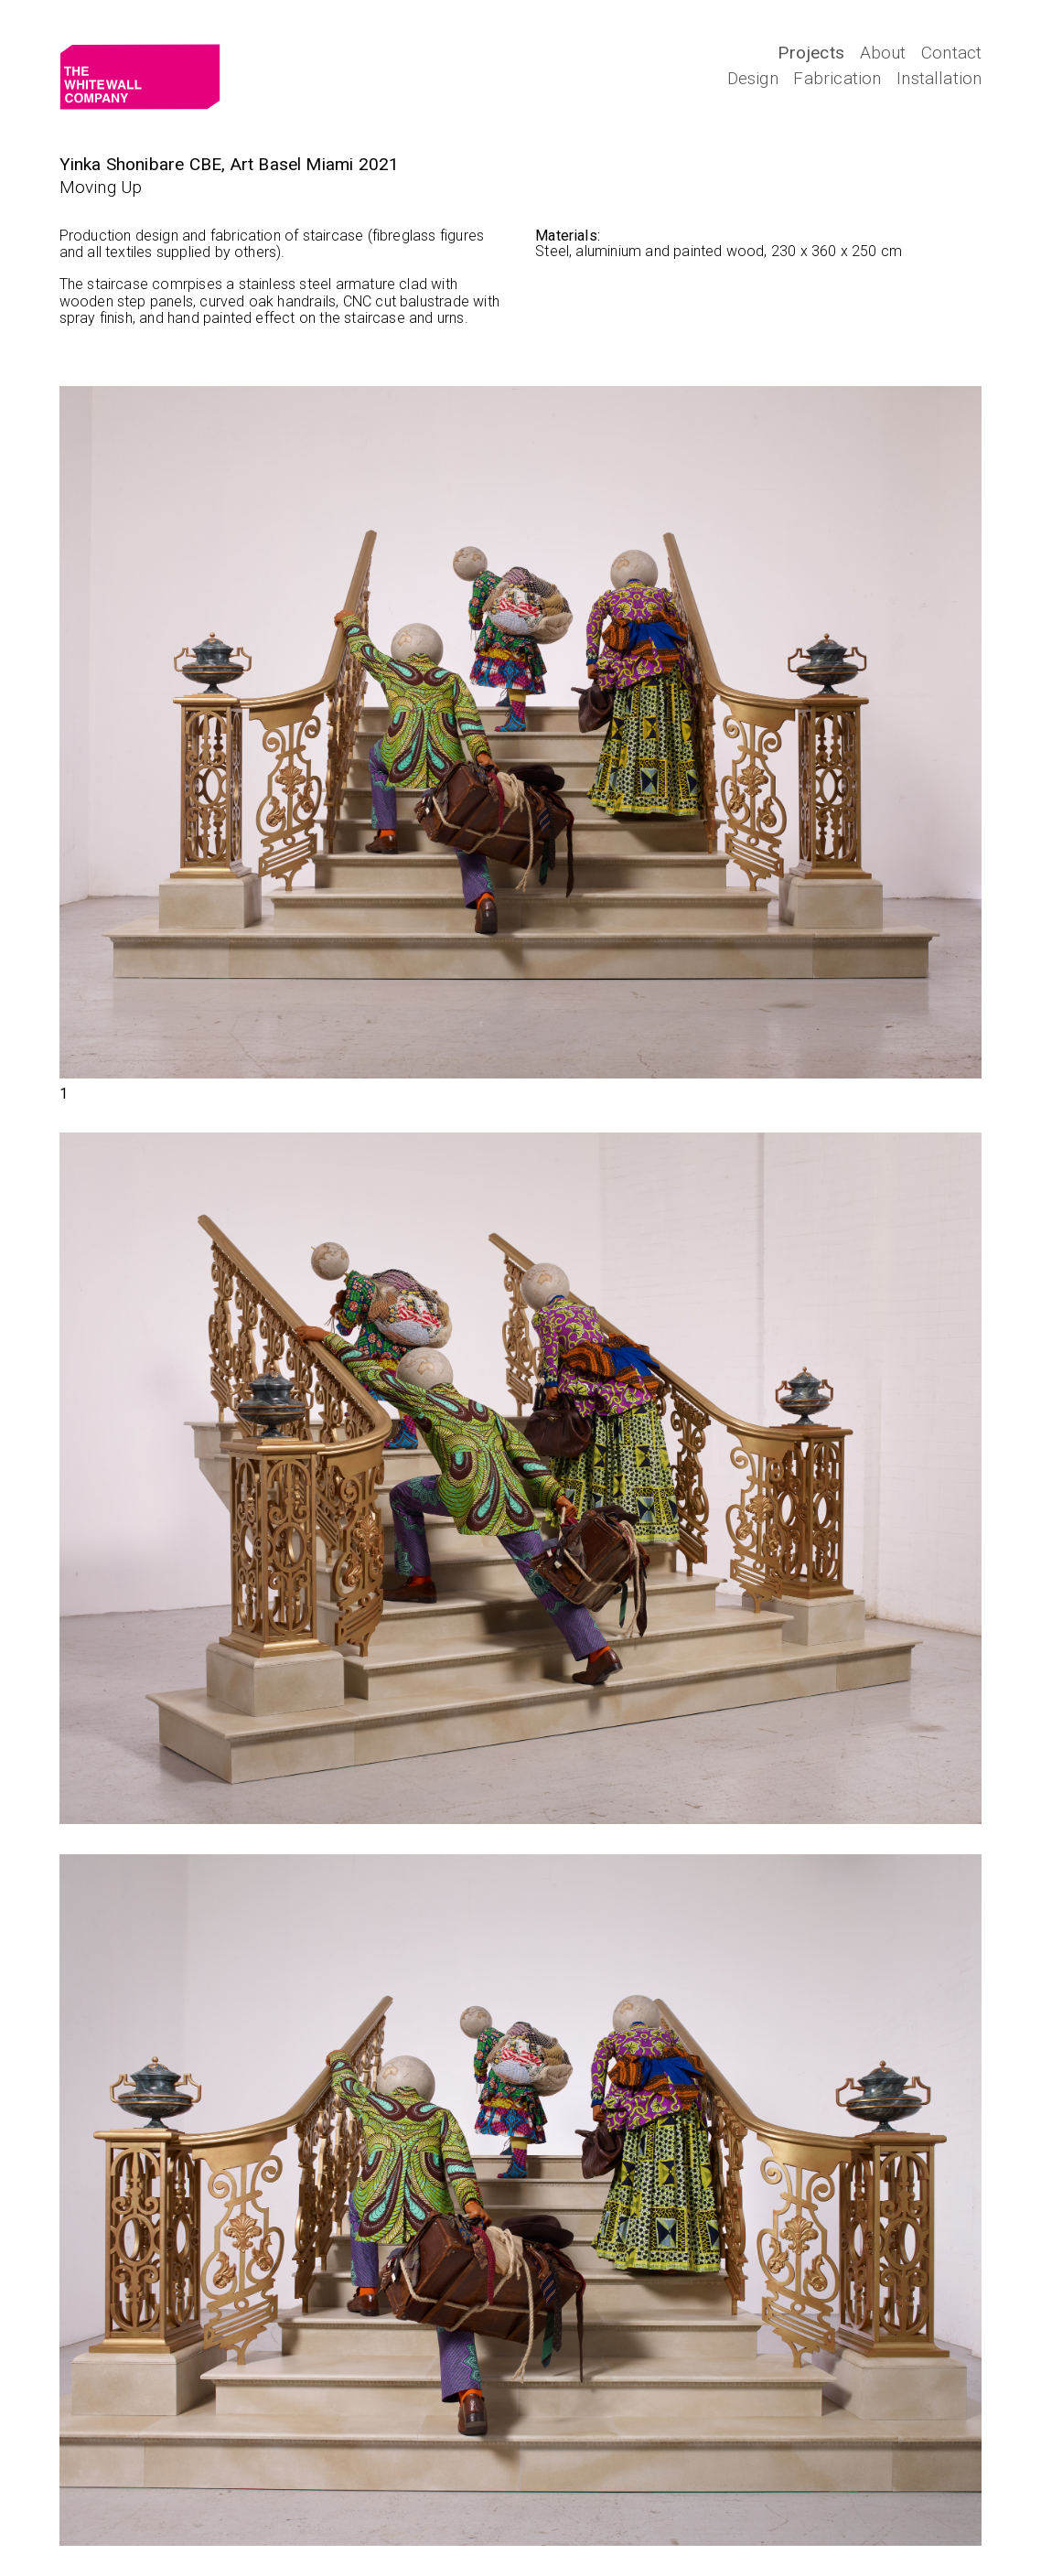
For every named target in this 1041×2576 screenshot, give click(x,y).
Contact (951, 52)
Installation (939, 78)
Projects (811, 52)
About (883, 52)
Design (752, 78)
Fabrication (837, 78)
